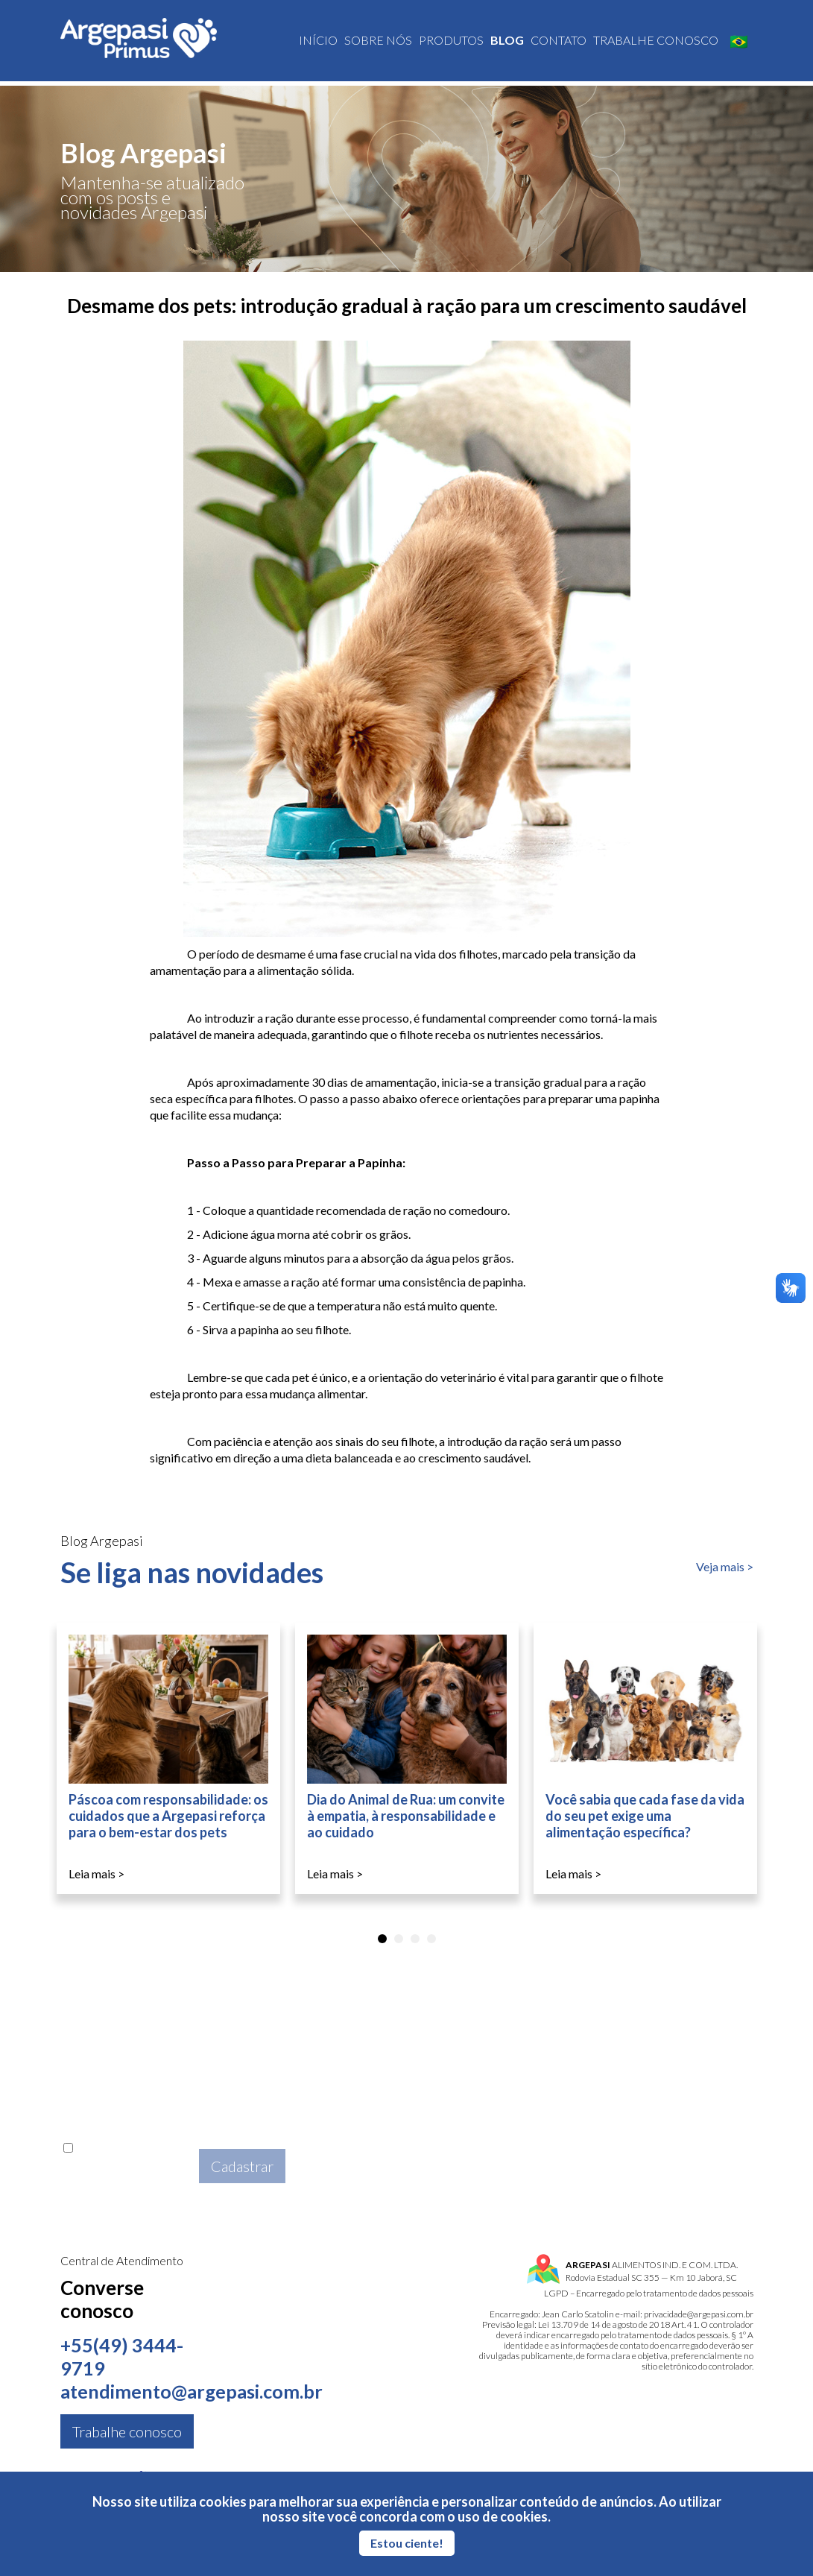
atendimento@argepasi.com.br (196, 2392)
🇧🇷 (739, 43)
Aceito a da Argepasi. (127, 2164)
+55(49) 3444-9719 (122, 2357)
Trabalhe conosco (655, 42)
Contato (558, 42)
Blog (507, 42)
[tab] (382, 1939)
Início (318, 42)
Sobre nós (378, 42)
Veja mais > (724, 1566)
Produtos (451, 42)
